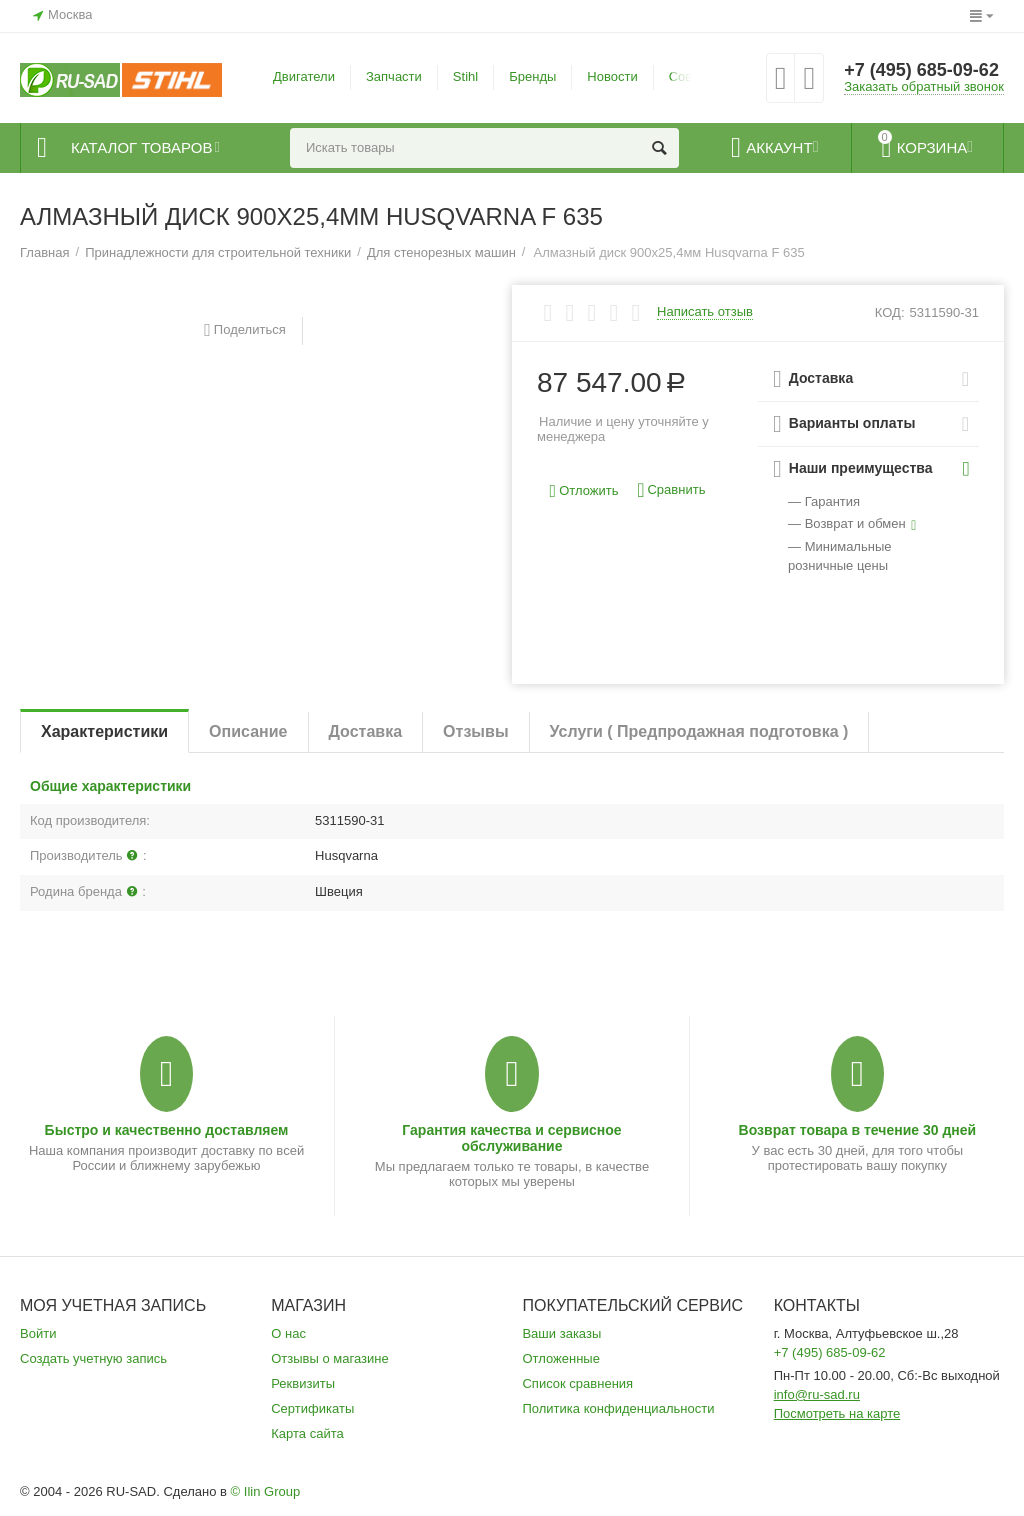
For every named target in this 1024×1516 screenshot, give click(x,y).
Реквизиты (303, 1383)
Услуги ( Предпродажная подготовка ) (699, 731)
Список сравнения (577, 1383)
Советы (692, 76)
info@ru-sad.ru (817, 1394)
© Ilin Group (266, 1491)
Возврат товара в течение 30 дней (858, 1130)
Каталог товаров (141, 148)
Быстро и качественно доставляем (167, 1130)
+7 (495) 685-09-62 (921, 70)
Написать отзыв (705, 312)
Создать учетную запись (93, 1358)
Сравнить (671, 490)
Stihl (465, 76)
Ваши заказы (561, 1333)
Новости (612, 76)
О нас (288, 1333)
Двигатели (304, 76)
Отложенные (561, 1358)
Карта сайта (307, 1433)
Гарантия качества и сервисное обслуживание (511, 1138)
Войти (38, 1333)
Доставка (366, 731)
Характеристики (104, 731)
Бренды (532, 76)
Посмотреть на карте (837, 1413)
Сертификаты (312, 1408)
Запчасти (394, 76)
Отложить (584, 491)
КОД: (890, 312)
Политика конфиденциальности (618, 1408)
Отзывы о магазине (330, 1358)
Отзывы (475, 731)
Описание (248, 731)
